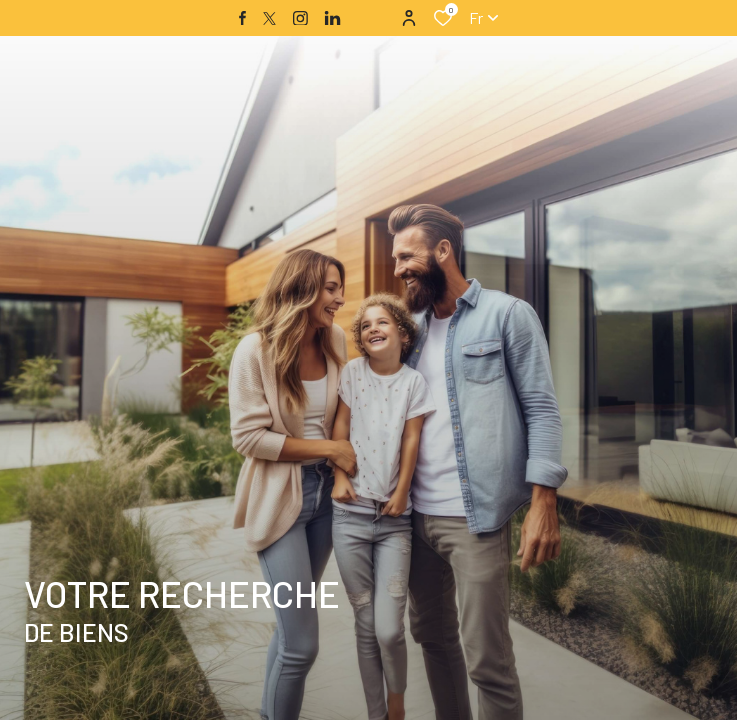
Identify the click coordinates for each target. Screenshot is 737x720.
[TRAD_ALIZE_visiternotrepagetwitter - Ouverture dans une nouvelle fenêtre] (269, 18)
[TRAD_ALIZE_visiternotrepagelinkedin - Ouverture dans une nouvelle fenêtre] (332, 18)
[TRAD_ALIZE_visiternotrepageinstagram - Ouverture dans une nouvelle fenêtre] (300, 18)
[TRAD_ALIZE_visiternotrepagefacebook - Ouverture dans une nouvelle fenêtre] (242, 18)
